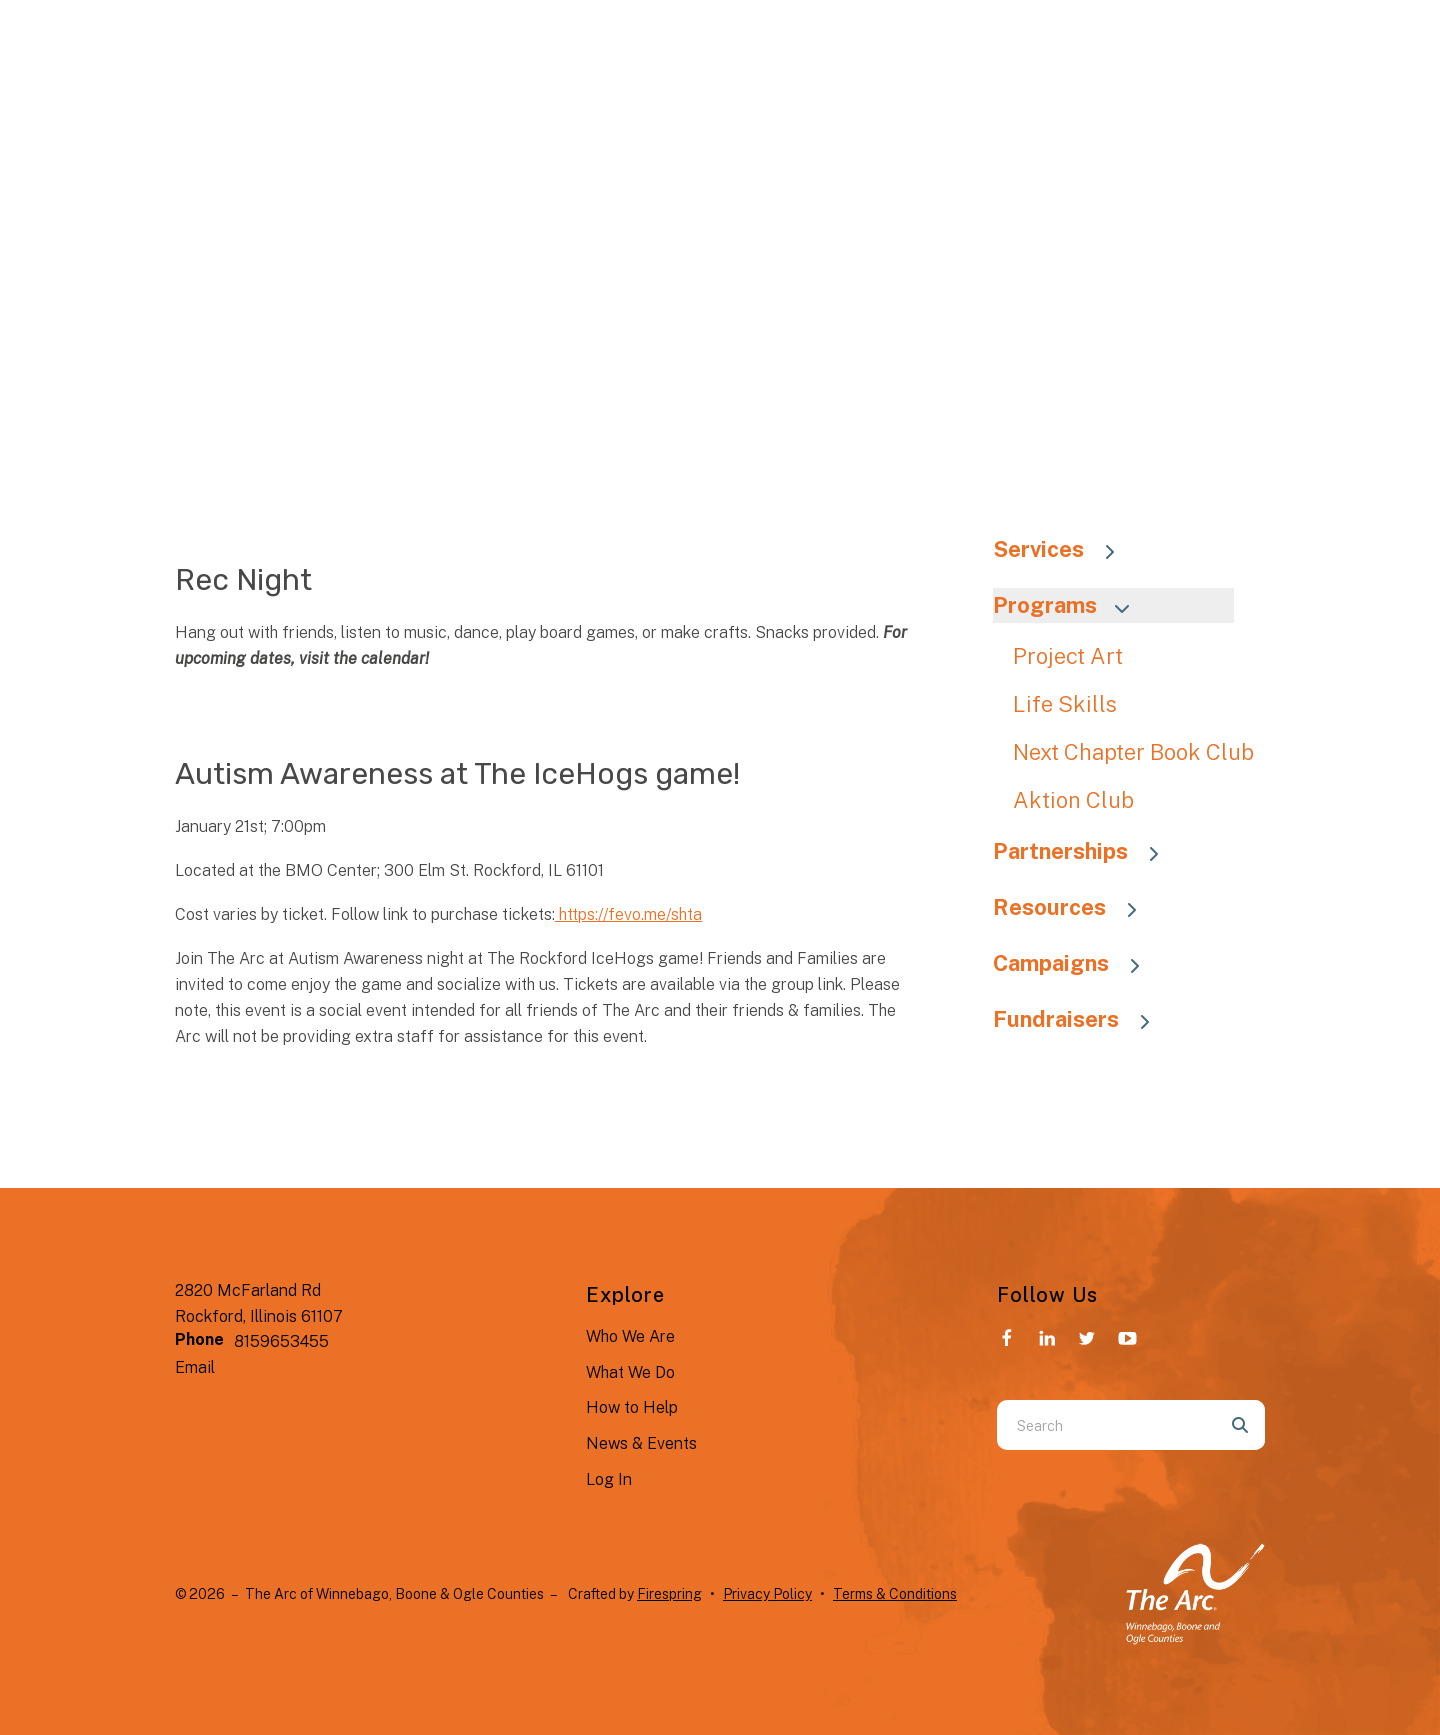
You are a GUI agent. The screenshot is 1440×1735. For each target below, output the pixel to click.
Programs (1070, 605)
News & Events (641, 1443)
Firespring (669, 1594)
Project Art (1068, 656)
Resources (1074, 907)
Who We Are (630, 1336)
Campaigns (1076, 963)
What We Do (630, 1372)
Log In (609, 1479)
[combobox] (1106, 1425)
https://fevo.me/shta (628, 914)
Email (195, 1367)
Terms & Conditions (895, 1594)
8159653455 (281, 1341)
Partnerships (1085, 851)
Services (1063, 549)
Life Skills (1065, 704)
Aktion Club (1073, 800)
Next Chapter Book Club (1133, 752)
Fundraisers (1081, 1019)
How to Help (632, 1407)
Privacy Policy (767, 1594)
